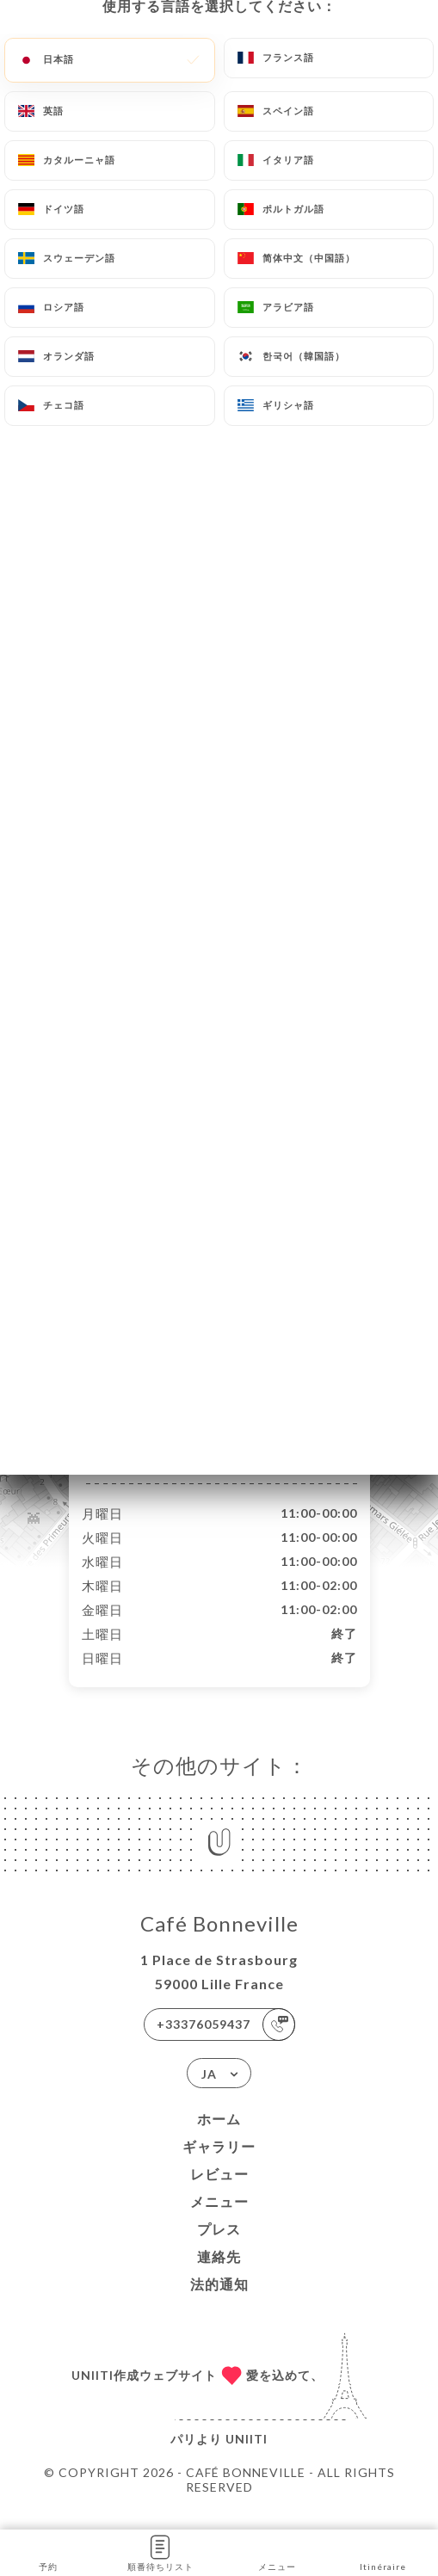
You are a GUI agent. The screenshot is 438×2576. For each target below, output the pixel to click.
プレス (219, 2247)
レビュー (219, 2192)
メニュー (219, 2219)
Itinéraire (383, 2551)
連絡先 (219, 2274)
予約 (48, 2551)
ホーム (219, 2137)
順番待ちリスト (160, 2551)
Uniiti (246, 2457)
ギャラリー (219, 2164)
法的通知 (219, 2302)
